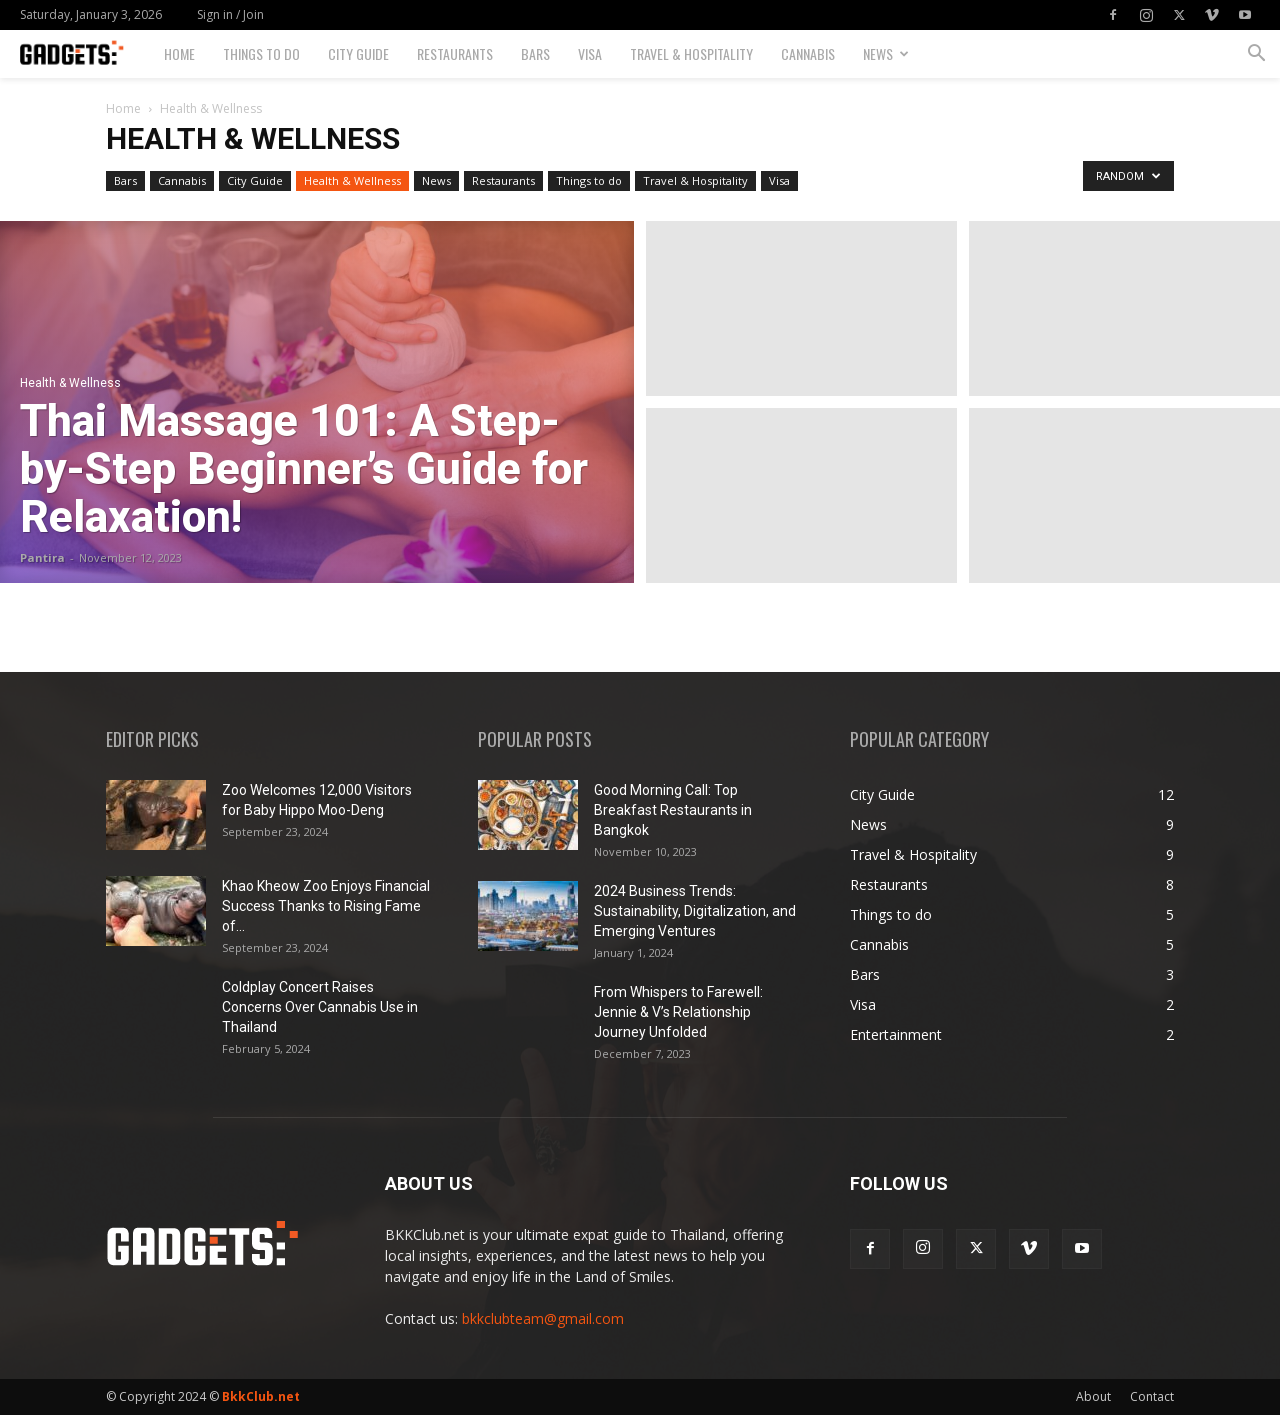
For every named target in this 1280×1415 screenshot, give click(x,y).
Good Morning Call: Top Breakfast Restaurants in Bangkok (673, 810)
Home (179, 53)
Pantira (42, 557)
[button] (1256, 55)
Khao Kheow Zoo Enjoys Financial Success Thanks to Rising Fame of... (326, 906)
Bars (535, 53)
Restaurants (455, 53)
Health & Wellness (352, 180)
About (1093, 1396)
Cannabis (808, 53)
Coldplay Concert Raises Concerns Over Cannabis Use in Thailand (320, 1007)
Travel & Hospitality (691, 53)
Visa (590, 53)
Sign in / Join (230, 14)
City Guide (358, 53)
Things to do (261, 53)
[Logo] (85, 54)
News (886, 53)
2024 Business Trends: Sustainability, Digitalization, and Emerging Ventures (695, 911)
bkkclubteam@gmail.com (543, 1318)
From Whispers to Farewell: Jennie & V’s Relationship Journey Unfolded (678, 1012)
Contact (1152, 1396)
